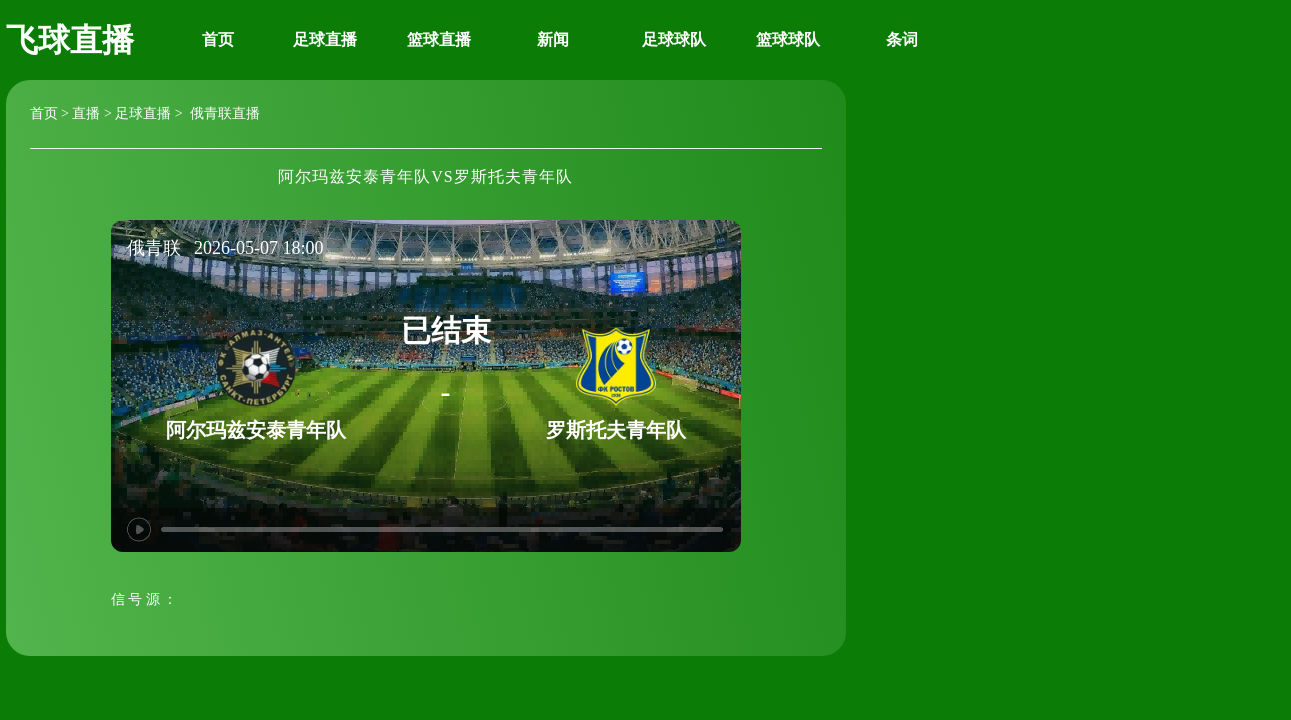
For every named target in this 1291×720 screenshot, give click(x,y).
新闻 (553, 39)
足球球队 (674, 39)
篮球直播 (439, 39)
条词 (902, 39)
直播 (86, 113)
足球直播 (325, 39)
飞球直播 (70, 40)
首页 (218, 39)
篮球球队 (788, 39)
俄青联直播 (223, 113)
